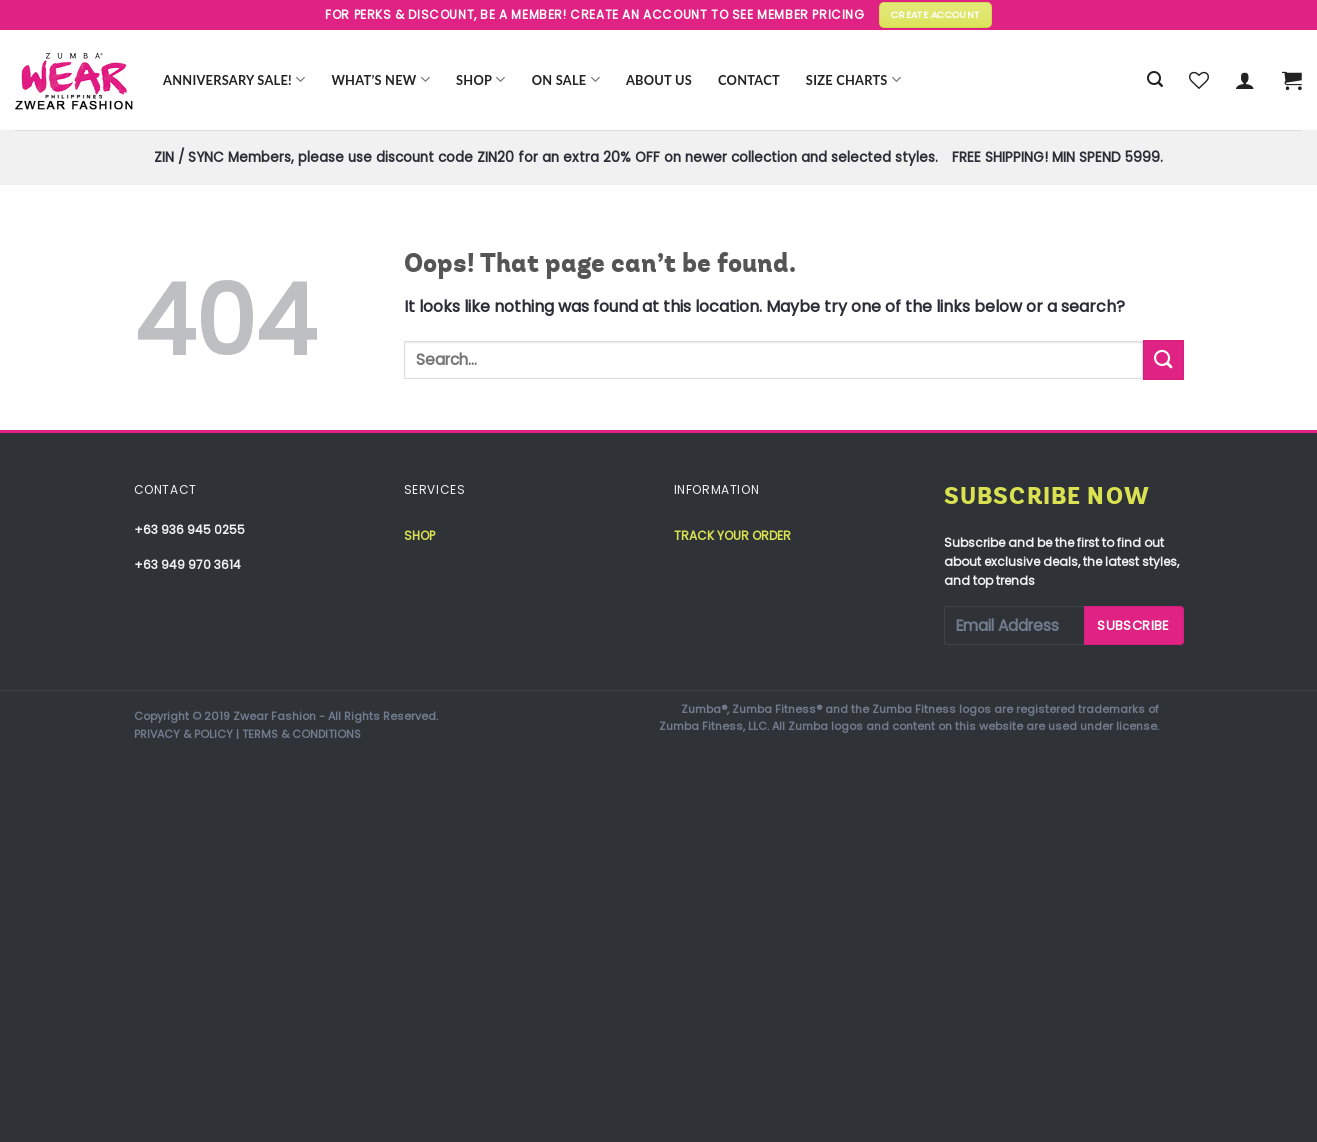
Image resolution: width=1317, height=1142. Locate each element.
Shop (481, 79)
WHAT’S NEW (380, 79)
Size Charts (853, 79)
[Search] (1155, 79)
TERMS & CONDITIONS (301, 734)
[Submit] (1163, 359)
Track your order (732, 535)
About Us (659, 80)
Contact (749, 80)
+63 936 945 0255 (189, 529)
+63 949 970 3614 (187, 564)
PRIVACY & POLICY (183, 734)
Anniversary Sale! (234, 79)
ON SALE (566, 79)
